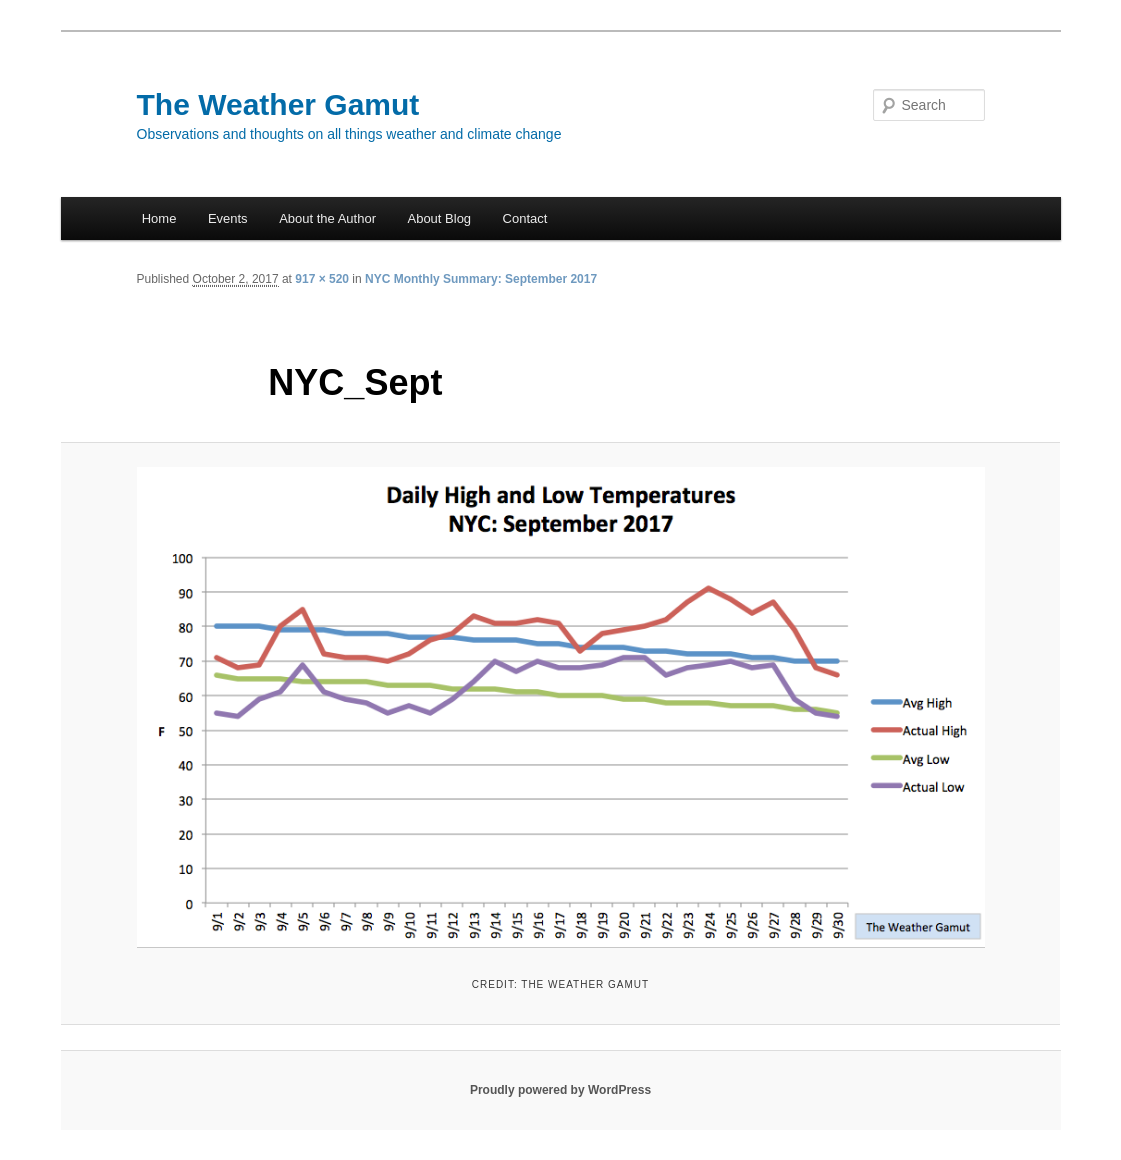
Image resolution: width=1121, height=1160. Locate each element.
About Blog (439, 218)
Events (228, 218)
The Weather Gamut (278, 104)
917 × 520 (322, 279)
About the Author (327, 218)
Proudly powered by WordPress (560, 1090)
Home (159, 218)
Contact (525, 218)
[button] (561, 707)
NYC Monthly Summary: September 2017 (481, 279)
